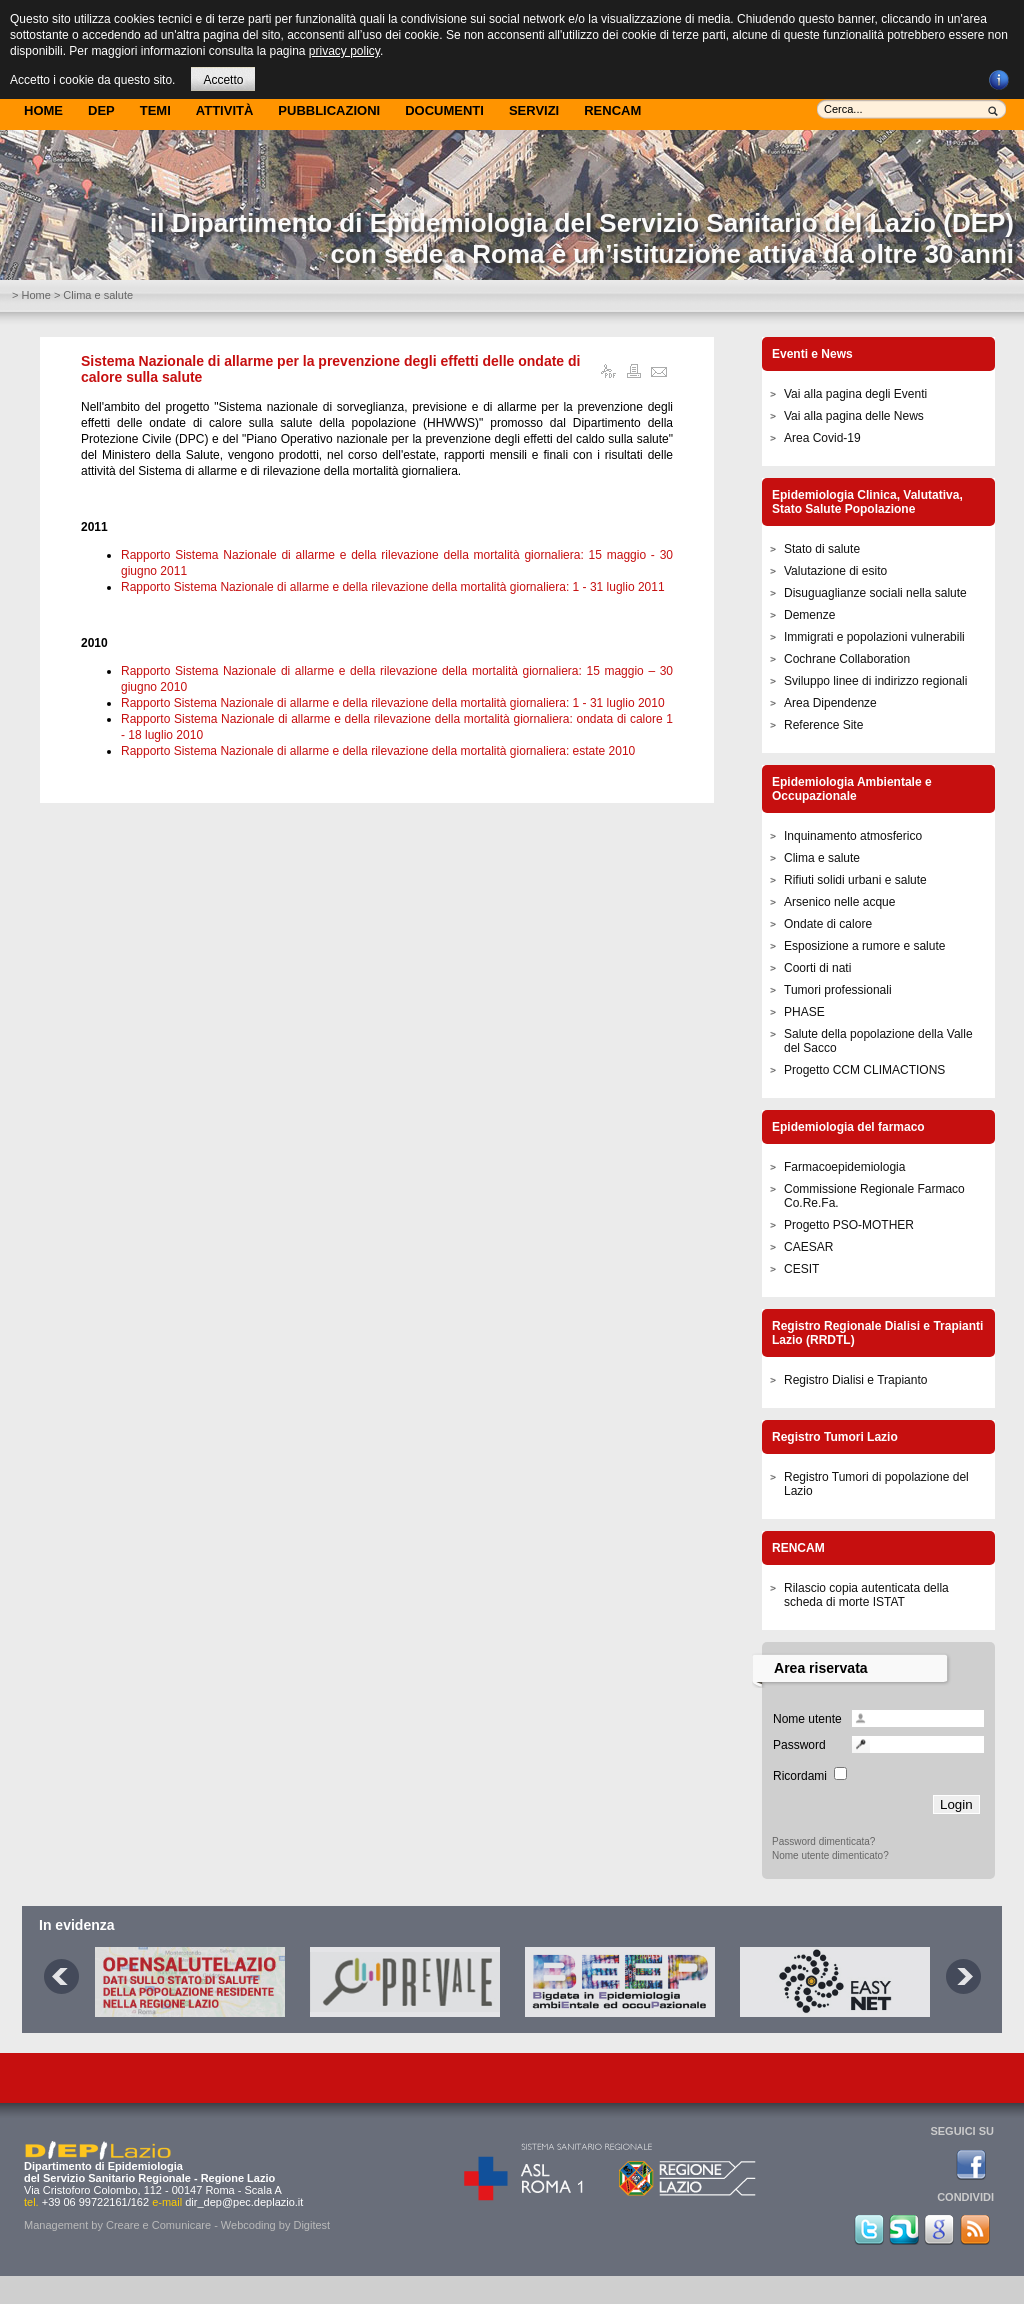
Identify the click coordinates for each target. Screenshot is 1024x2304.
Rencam (612, 110)
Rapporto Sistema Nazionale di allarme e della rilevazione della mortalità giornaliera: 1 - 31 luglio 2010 (393, 703)
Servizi (534, 110)
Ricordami (800, 1776)
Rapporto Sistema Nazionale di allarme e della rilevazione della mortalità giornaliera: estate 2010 (378, 751)
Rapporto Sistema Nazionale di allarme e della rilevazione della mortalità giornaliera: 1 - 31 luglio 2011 (393, 587)
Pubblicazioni (329, 110)
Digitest (311, 2225)
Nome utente (807, 1719)
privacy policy (344, 51)
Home (43, 110)
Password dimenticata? (823, 1841)
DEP (101, 110)
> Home (31, 295)
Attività (225, 110)
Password (799, 1745)
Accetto (223, 80)
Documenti (444, 110)
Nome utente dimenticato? (830, 1855)
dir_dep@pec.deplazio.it (244, 2202)
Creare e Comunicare (158, 2225)
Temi (155, 110)
